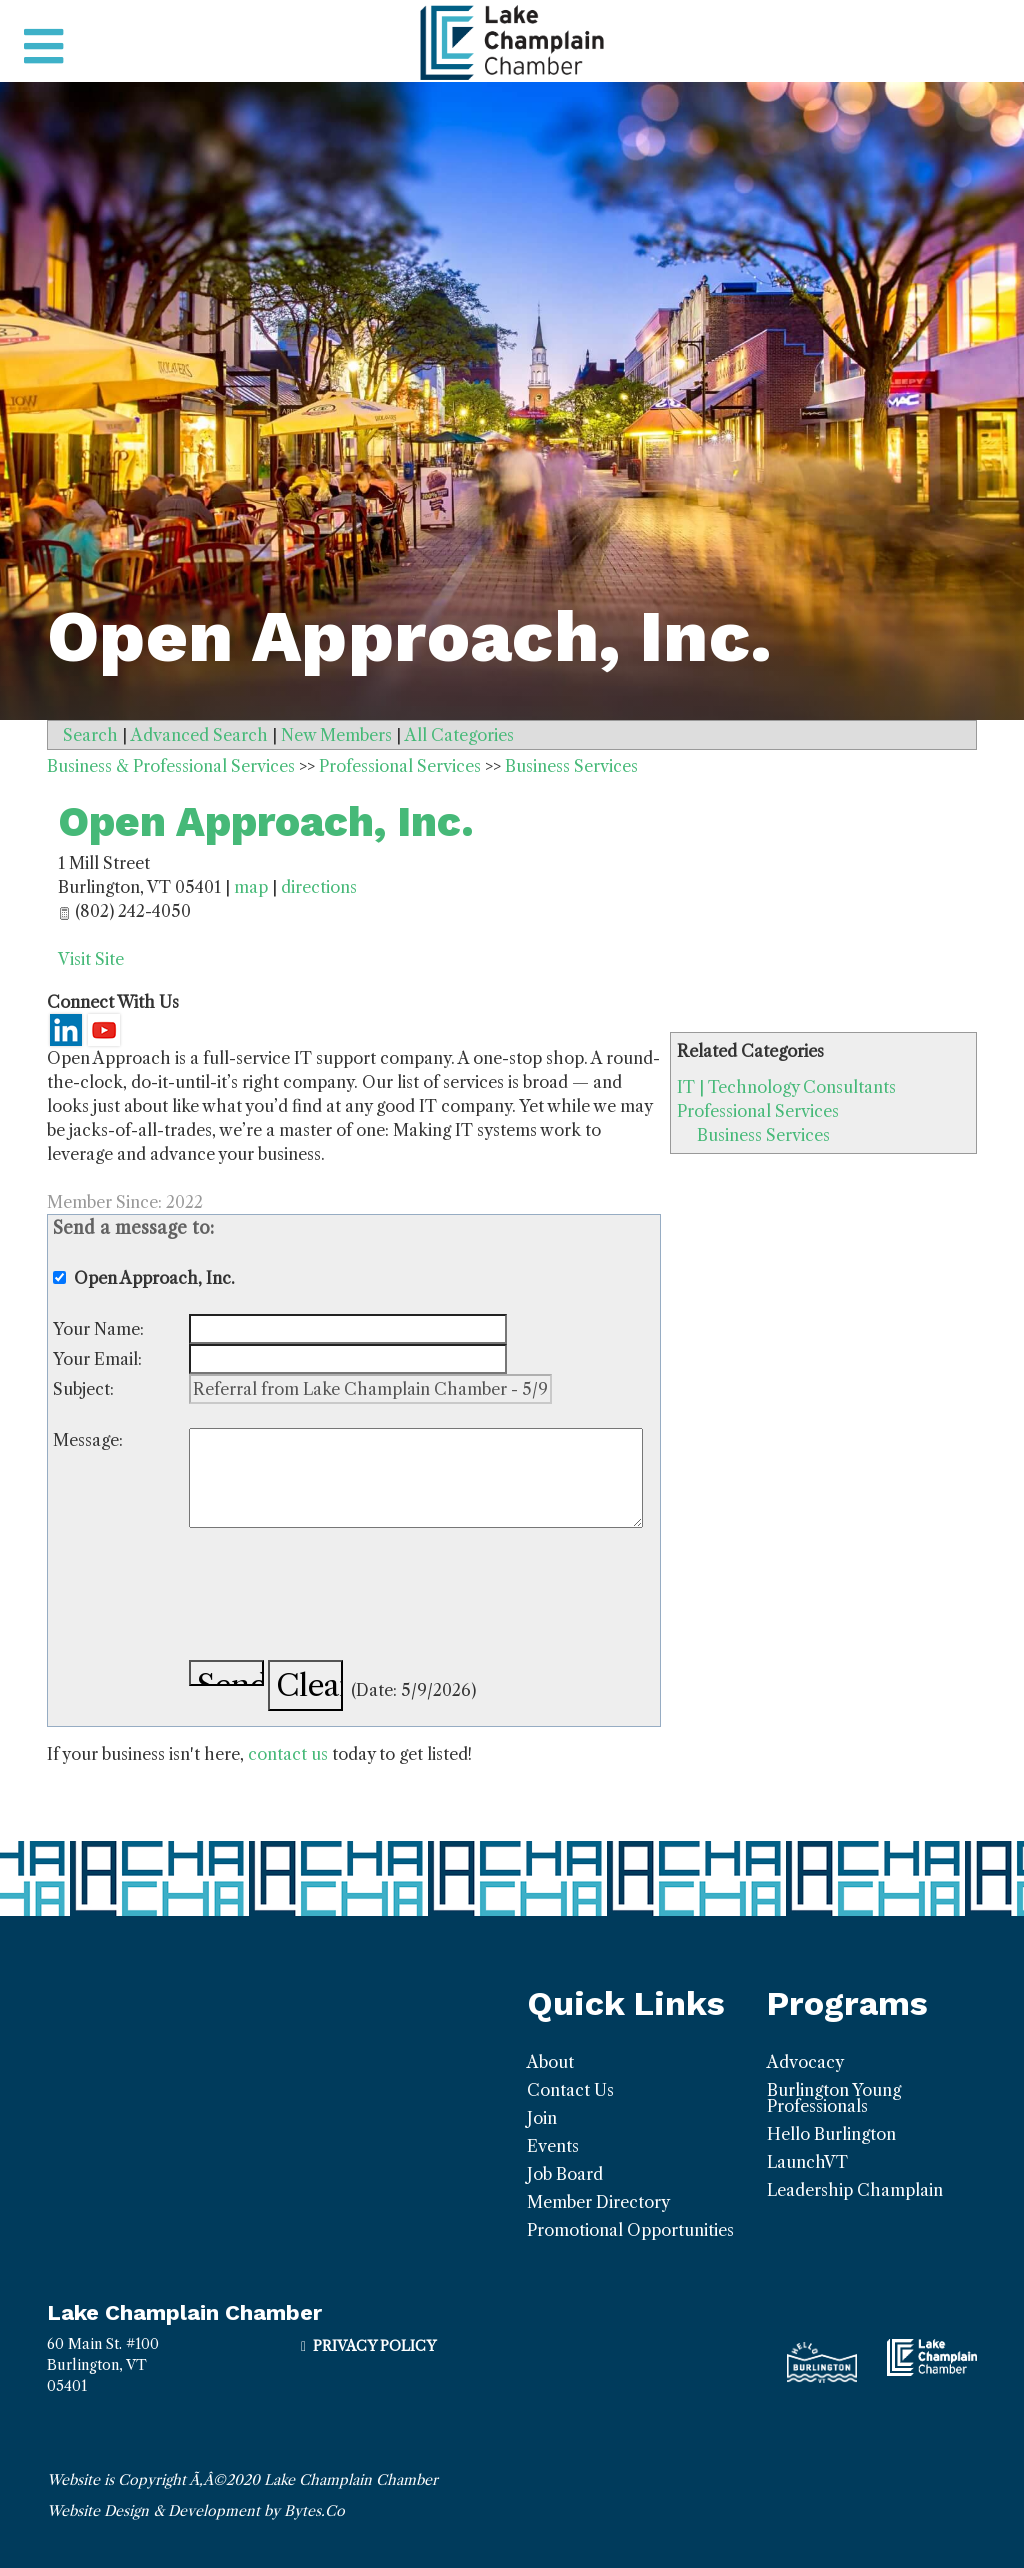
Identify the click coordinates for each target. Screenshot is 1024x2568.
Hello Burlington (831, 2134)
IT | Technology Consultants (786, 1087)
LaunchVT (807, 2162)
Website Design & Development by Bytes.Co (196, 2511)
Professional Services (758, 1111)
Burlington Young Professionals (834, 2098)
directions (319, 887)
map (251, 887)
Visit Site (91, 959)
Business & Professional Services (171, 766)
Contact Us (570, 2090)
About (550, 2062)
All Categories (459, 735)
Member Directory (598, 2202)
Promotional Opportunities (630, 2230)
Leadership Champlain (855, 2190)
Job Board (565, 2174)
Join (542, 2118)
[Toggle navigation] (43, 47)
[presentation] (341, 1597)
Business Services (763, 1135)
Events (553, 2146)
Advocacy (805, 2062)
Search (90, 735)
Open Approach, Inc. (266, 821)
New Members (336, 735)
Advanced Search (199, 735)
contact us (288, 1754)
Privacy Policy (374, 2346)
